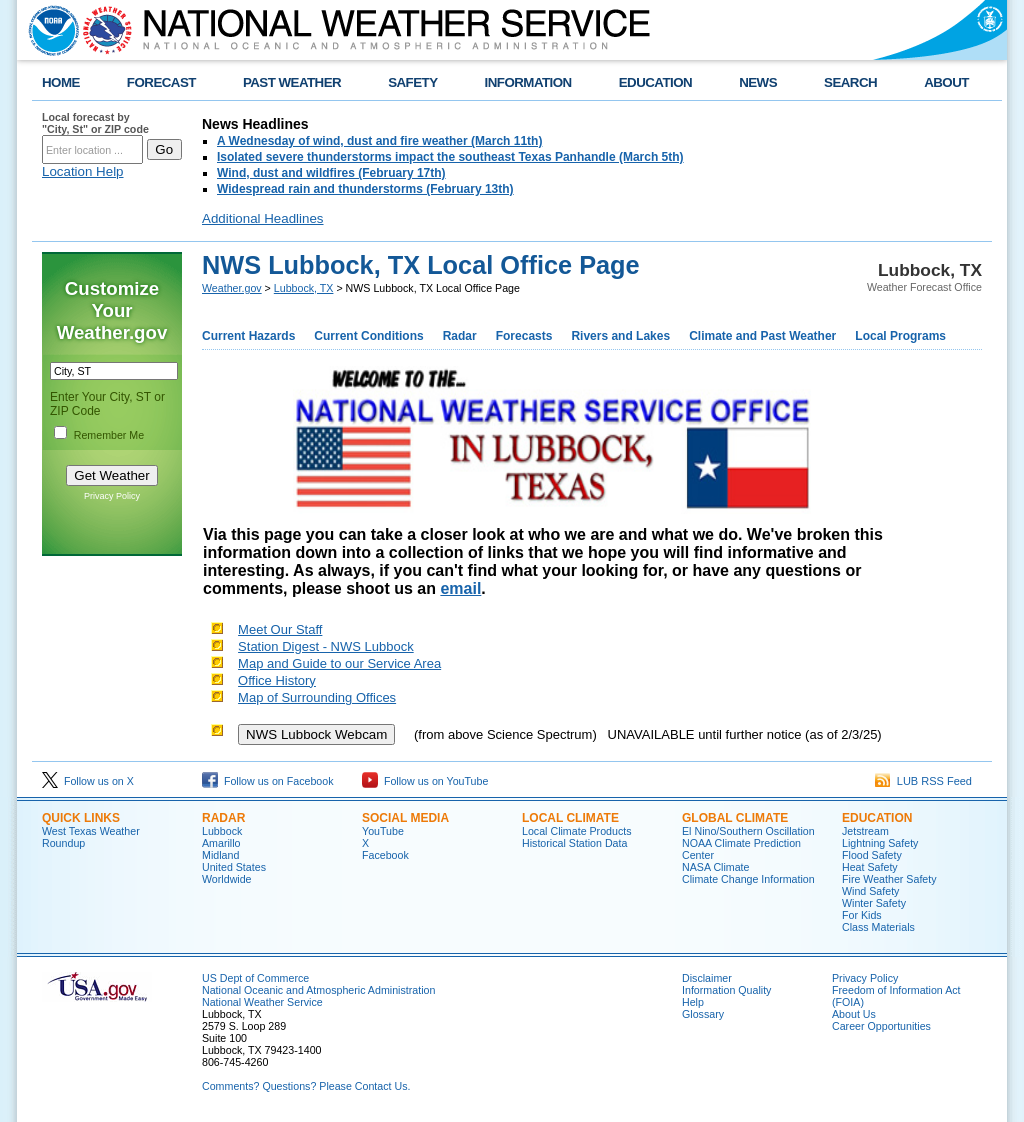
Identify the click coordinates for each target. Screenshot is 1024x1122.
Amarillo (221, 843)
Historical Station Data (574, 843)
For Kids (862, 915)
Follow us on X (88, 781)
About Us (854, 1014)
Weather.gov (232, 288)
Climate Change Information (748, 879)
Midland (220, 855)
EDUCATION (655, 82)
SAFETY (412, 82)
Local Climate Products (577, 831)
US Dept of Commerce (255, 978)
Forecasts (524, 336)
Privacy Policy (112, 496)
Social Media (405, 818)
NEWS (758, 82)
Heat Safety (870, 867)
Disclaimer (707, 978)
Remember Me (109, 435)
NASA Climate (716, 867)
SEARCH (850, 82)
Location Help (83, 171)
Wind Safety (870, 891)
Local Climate (570, 818)
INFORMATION (528, 82)
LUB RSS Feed (923, 781)
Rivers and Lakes (620, 336)
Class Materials (878, 927)
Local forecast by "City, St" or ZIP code (95, 123)
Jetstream (865, 831)
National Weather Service (262, 1002)
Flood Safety (872, 855)
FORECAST (161, 82)
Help (693, 1002)
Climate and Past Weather (762, 336)
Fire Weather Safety (889, 879)
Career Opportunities (881, 1026)
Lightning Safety (880, 843)
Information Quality (726, 990)
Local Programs (900, 336)
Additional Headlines (263, 218)
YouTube (383, 831)
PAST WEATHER (292, 82)
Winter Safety (874, 903)
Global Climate (735, 818)
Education (877, 818)
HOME (61, 82)
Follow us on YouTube (425, 781)
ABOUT (946, 82)
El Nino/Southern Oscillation (748, 831)
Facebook (385, 855)
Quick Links (81, 818)
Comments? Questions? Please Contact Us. (306, 1086)
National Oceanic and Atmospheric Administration (318, 990)
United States (234, 867)
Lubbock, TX (304, 288)
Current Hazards (248, 336)
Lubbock (222, 831)
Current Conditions (368, 336)
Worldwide (227, 879)
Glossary (703, 1014)
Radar (460, 336)
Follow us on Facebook (268, 781)
